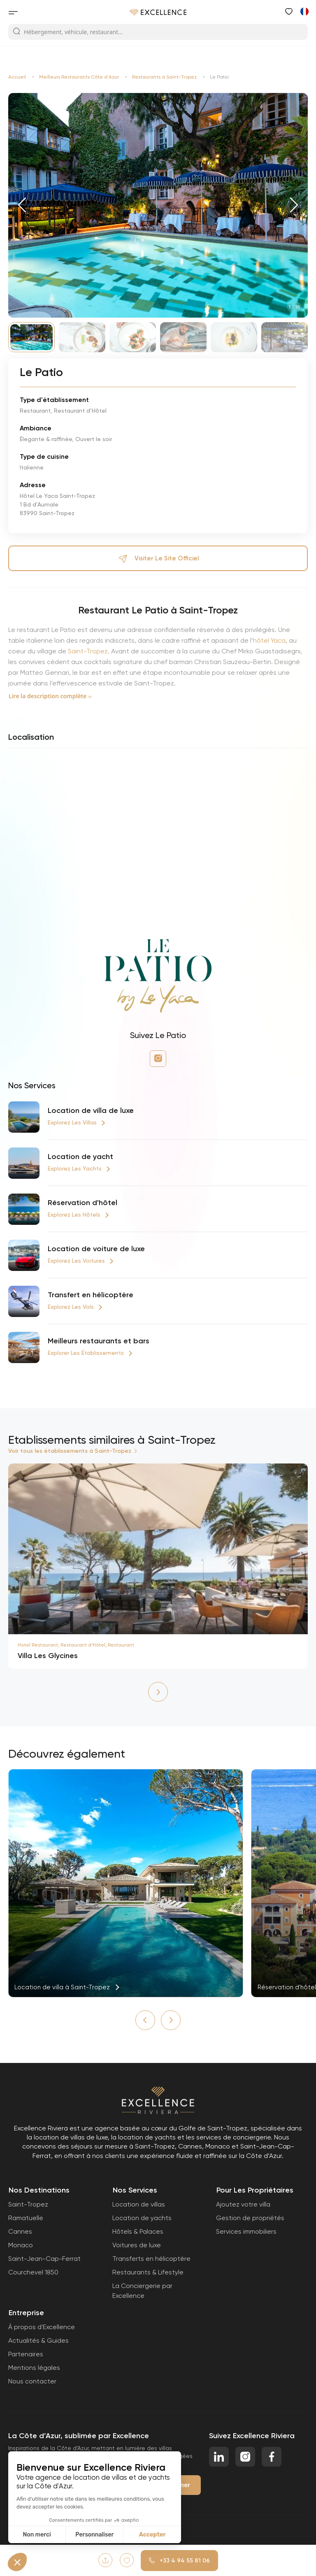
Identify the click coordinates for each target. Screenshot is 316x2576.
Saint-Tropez (88, 651)
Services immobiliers (246, 2231)
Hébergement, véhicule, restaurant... (68, 32)
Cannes (20, 2231)
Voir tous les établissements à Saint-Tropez (69, 1450)
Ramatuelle (25, 2218)
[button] (22, 205)
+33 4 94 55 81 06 (179, 2561)
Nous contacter (32, 2381)
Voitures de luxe (136, 2245)
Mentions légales (34, 2368)
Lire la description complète (47, 696)
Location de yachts (142, 2218)
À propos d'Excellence (41, 2327)
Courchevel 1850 (33, 2272)
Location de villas (138, 2204)
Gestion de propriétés (250, 2218)
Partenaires (25, 2354)
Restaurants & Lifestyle (148, 2272)
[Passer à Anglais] (304, 11)
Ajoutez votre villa (243, 2204)
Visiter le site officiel (158, 558)
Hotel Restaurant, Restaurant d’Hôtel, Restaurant (76, 1645)
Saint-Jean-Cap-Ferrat (44, 2258)
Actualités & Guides (38, 2340)
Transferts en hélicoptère (151, 2258)
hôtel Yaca (269, 640)
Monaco (20, 2245)
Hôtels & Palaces (137, 2231)
